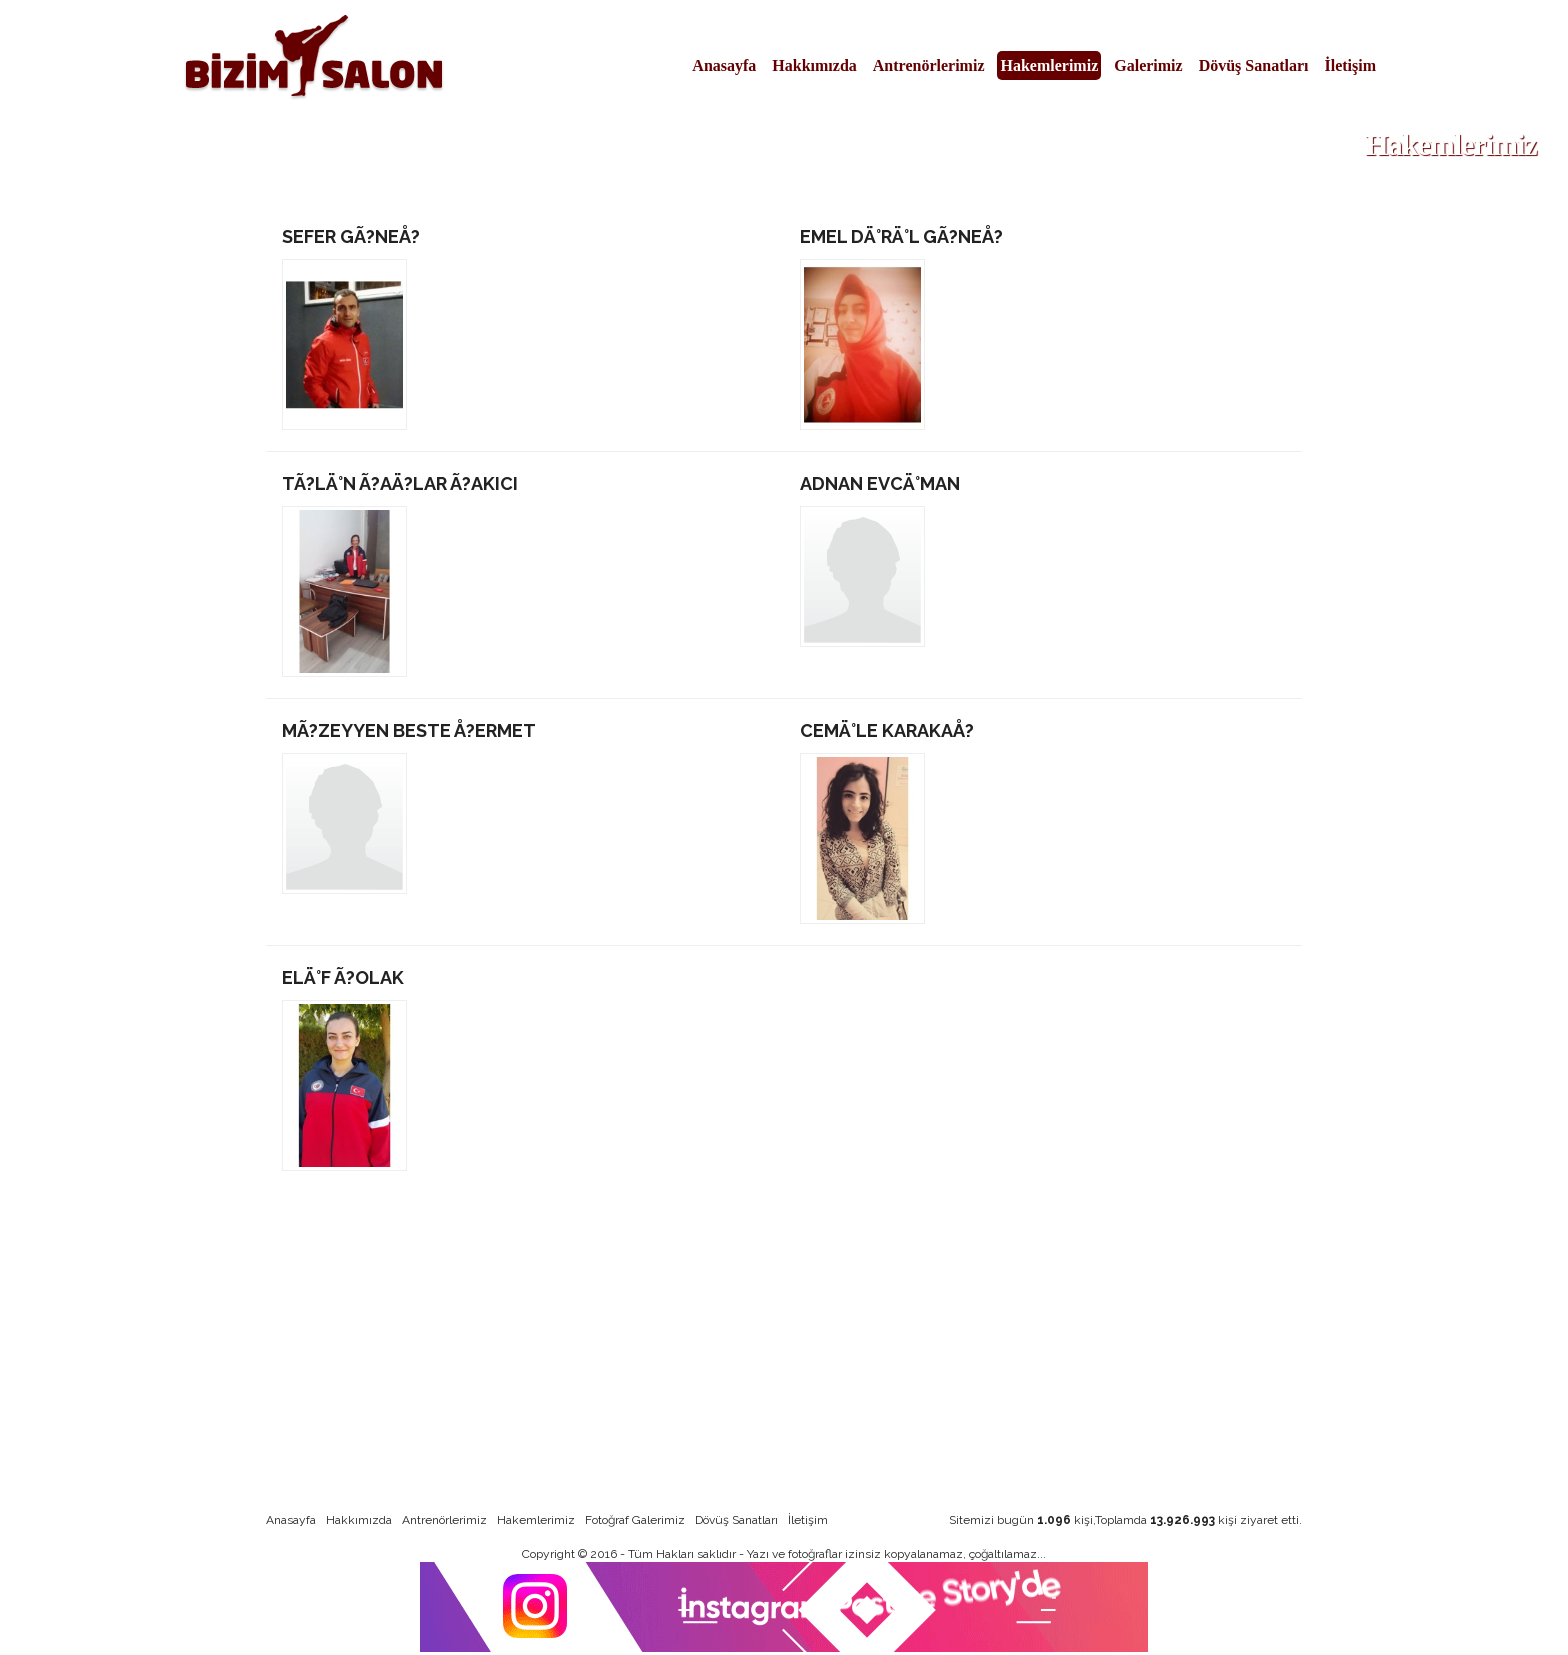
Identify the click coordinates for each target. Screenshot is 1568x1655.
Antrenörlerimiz (929, 65)
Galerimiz (1148, 65)
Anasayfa (724, 65)
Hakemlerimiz (1049, 65)
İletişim (1350, 65)
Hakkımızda (814, 65)
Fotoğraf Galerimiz (635, 1520)
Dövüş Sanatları (1254, 65)
